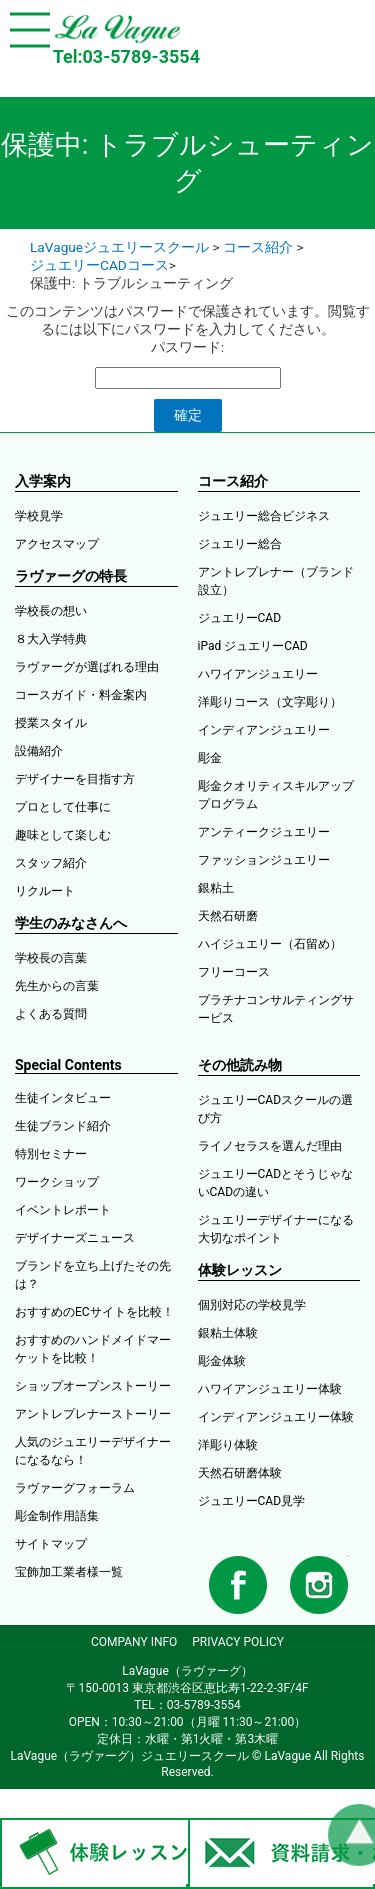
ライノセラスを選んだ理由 (270, 1146)
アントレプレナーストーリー (93, 1414)
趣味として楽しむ (63, 835)
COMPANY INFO (134, 1642)
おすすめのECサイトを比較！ (94, 1312)
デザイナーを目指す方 (75, 779)
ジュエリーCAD (240, 618)
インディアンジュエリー (264, 730)
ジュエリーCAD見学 (252, 1501)
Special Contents (68, 1065)
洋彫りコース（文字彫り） (270, 702)
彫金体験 (222, 1361)
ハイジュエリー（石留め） (270, 944)
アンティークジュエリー (264, 832)
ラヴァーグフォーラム (75, 1488)
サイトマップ (51, 1544)
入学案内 (43, 481)
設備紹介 (39, 751)
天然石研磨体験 (240, 1473)
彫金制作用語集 (57, 1516)
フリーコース (234, 972)
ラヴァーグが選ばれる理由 (87, 667)
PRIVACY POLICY (238, 1642)
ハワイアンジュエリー (258, 674)
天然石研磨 (228, 916)
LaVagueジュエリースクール (119, 247)
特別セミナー (51, 1154)
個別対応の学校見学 (252, 1305)
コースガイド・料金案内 (81, 695)
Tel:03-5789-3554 (126, 56)
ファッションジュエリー (264, 860)
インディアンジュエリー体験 (276, 1417)
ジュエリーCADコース (99, 265)
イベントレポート (63, 1210)
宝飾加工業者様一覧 (69, 1572)
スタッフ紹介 (51, 863)
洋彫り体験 (228, 1445)
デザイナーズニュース (75, 1238)
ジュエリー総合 (240, 544)
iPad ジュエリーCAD (253, 646)
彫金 (210, 758)
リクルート (45, 891)
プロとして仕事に (63, 807)
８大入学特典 (51, 639)
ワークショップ (57, 1182)
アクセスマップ (57, 544)
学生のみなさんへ (71, 923)
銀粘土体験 (228, 1333)
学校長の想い (51, 611)
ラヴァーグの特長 (71, 576)
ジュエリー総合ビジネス (264, 516)
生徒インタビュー (63, 1098)
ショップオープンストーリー (93, 1386)
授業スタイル (51, 723)
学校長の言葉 (51, 958)
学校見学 (39, 516)
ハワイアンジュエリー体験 (270, 1389)
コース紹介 (258, 247)
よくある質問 (51, 1014)
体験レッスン (240, 1270)
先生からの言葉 (57, 986)
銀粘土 (216, 888)
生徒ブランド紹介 (63, 1126)
